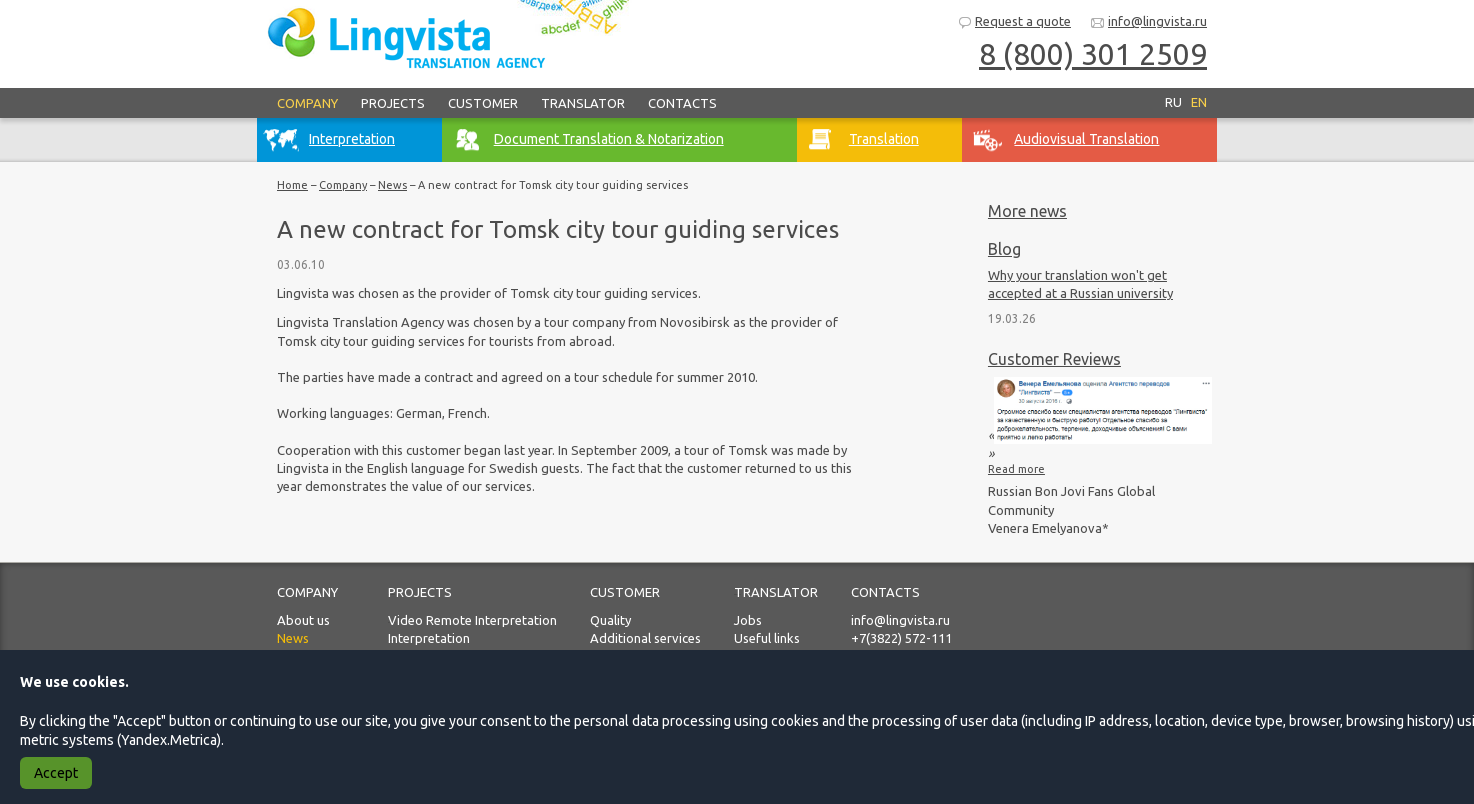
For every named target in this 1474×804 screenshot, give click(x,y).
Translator (583, 103)
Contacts (682, 103)
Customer (483, 103)
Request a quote (1014, 22)
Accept (56, 773)
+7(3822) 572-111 (901, 638)
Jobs (748, 620)
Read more (1016, 469)
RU (1173, 102)
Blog (1004, 249)
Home (292, 185)
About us (303, 620)
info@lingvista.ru (1148, 22)
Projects (393, 103)
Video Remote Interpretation (472, 620)
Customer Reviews (1054, 359)
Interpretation (429, 638)
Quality (610, 620)
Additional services (645, 638)
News (392, 185)
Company (307, 103)
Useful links (767, 638)
